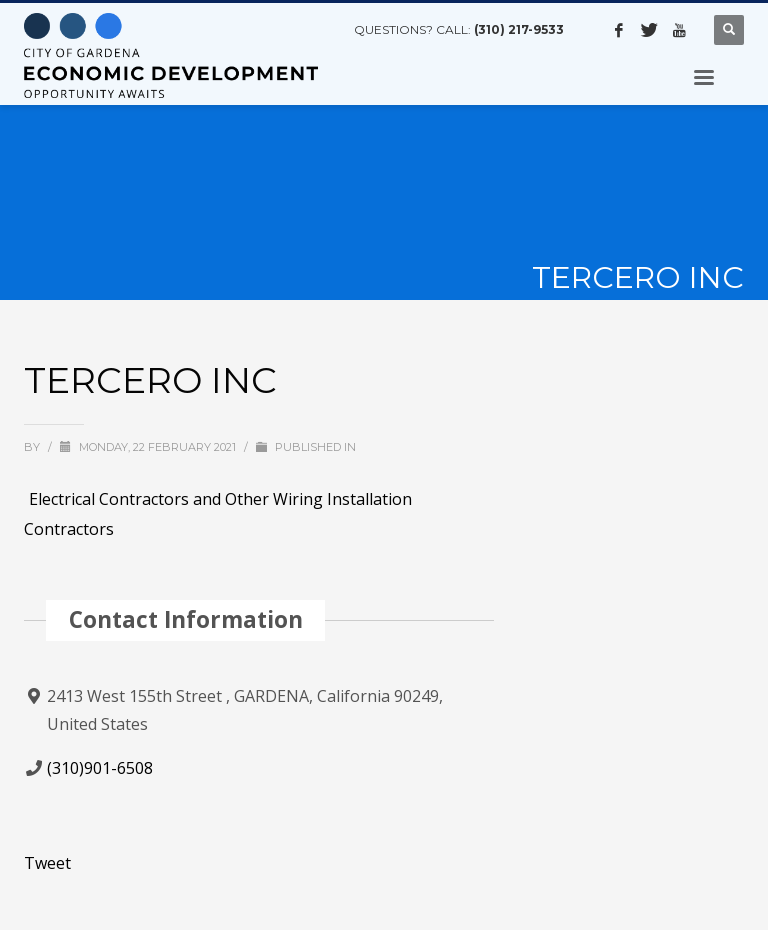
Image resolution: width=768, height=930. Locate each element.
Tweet (47, 863)
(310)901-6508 (100, 768)
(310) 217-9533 (519, 29)
